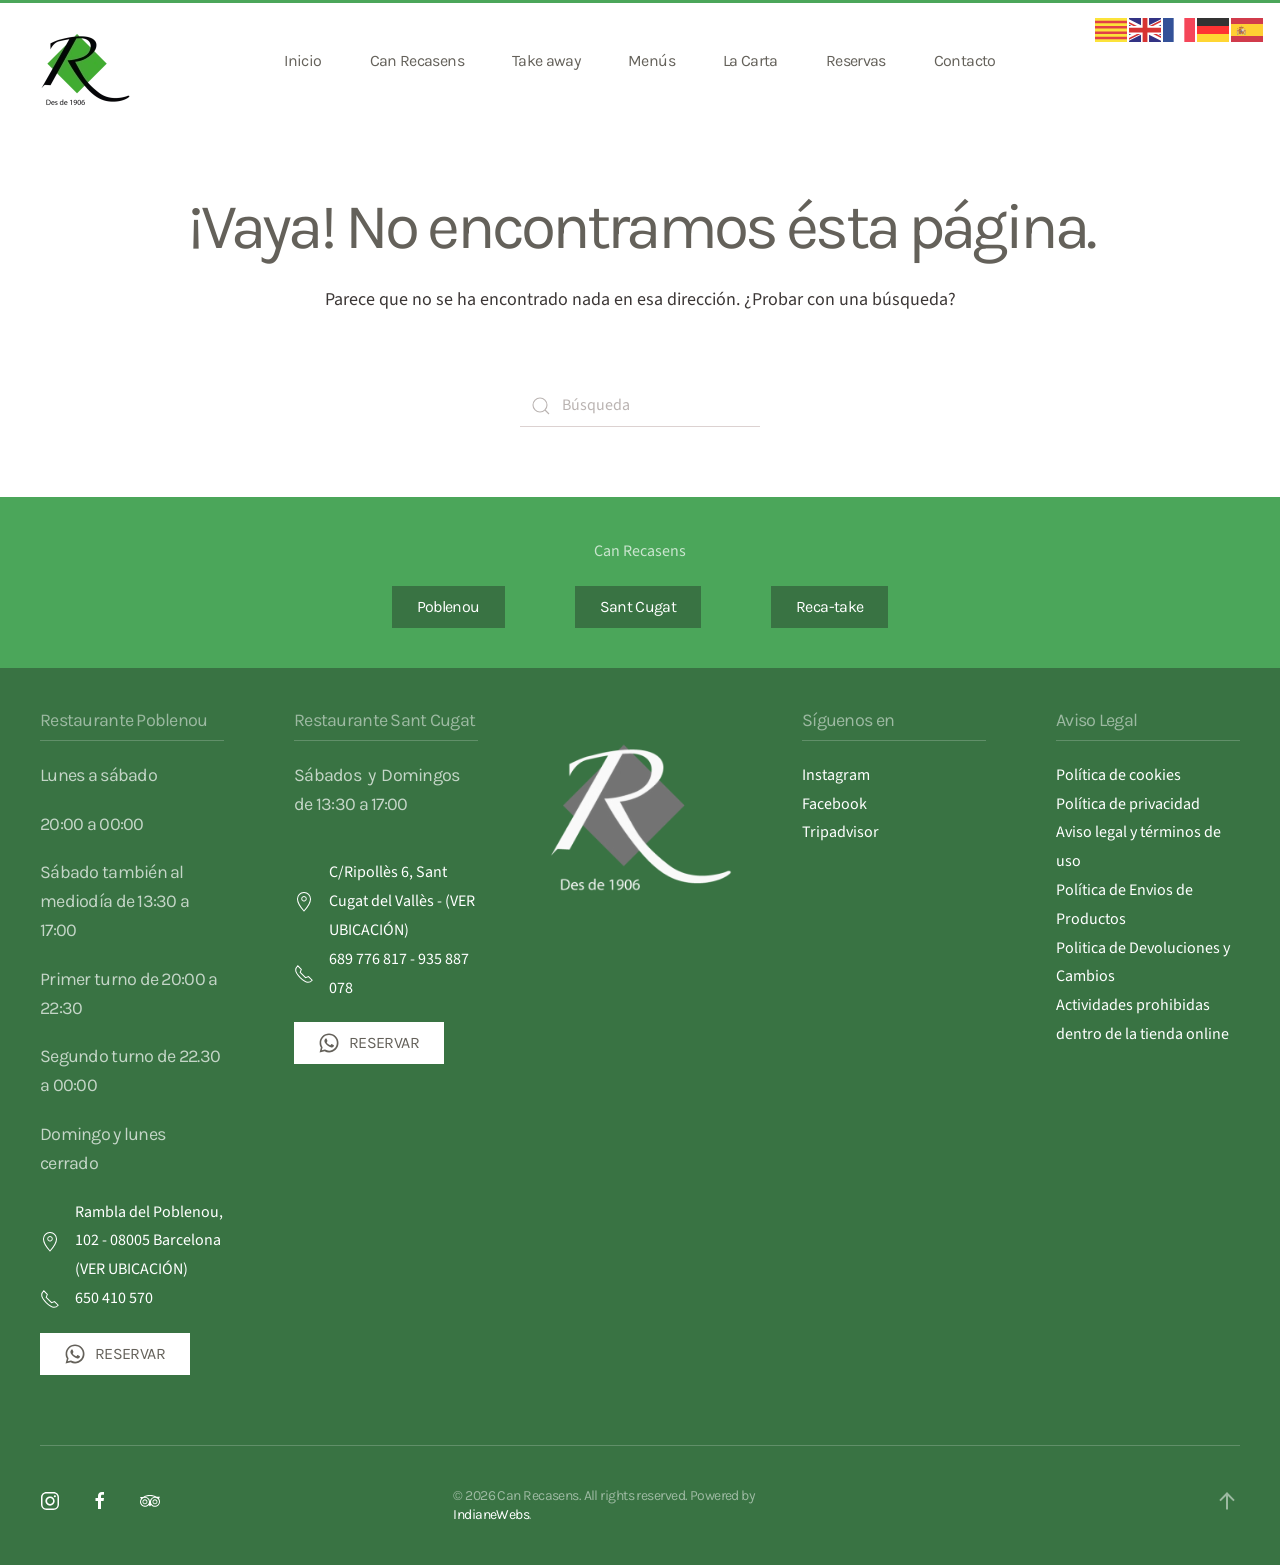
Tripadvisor (840, 832)
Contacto (965, 60)
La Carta (750, 60)
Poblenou (448, 606)
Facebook (834, 804)
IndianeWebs (491, 1514)
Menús (651, 60)
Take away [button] (546, 60)
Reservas (856, 60)
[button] (1227, 1501)
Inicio (302, 60)
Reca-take (829, 606)
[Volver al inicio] (88, 61)
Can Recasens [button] (417, 60)
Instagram (836, 775)
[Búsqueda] (640, 406)
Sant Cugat (638, 606)
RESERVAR (115, 1354)
